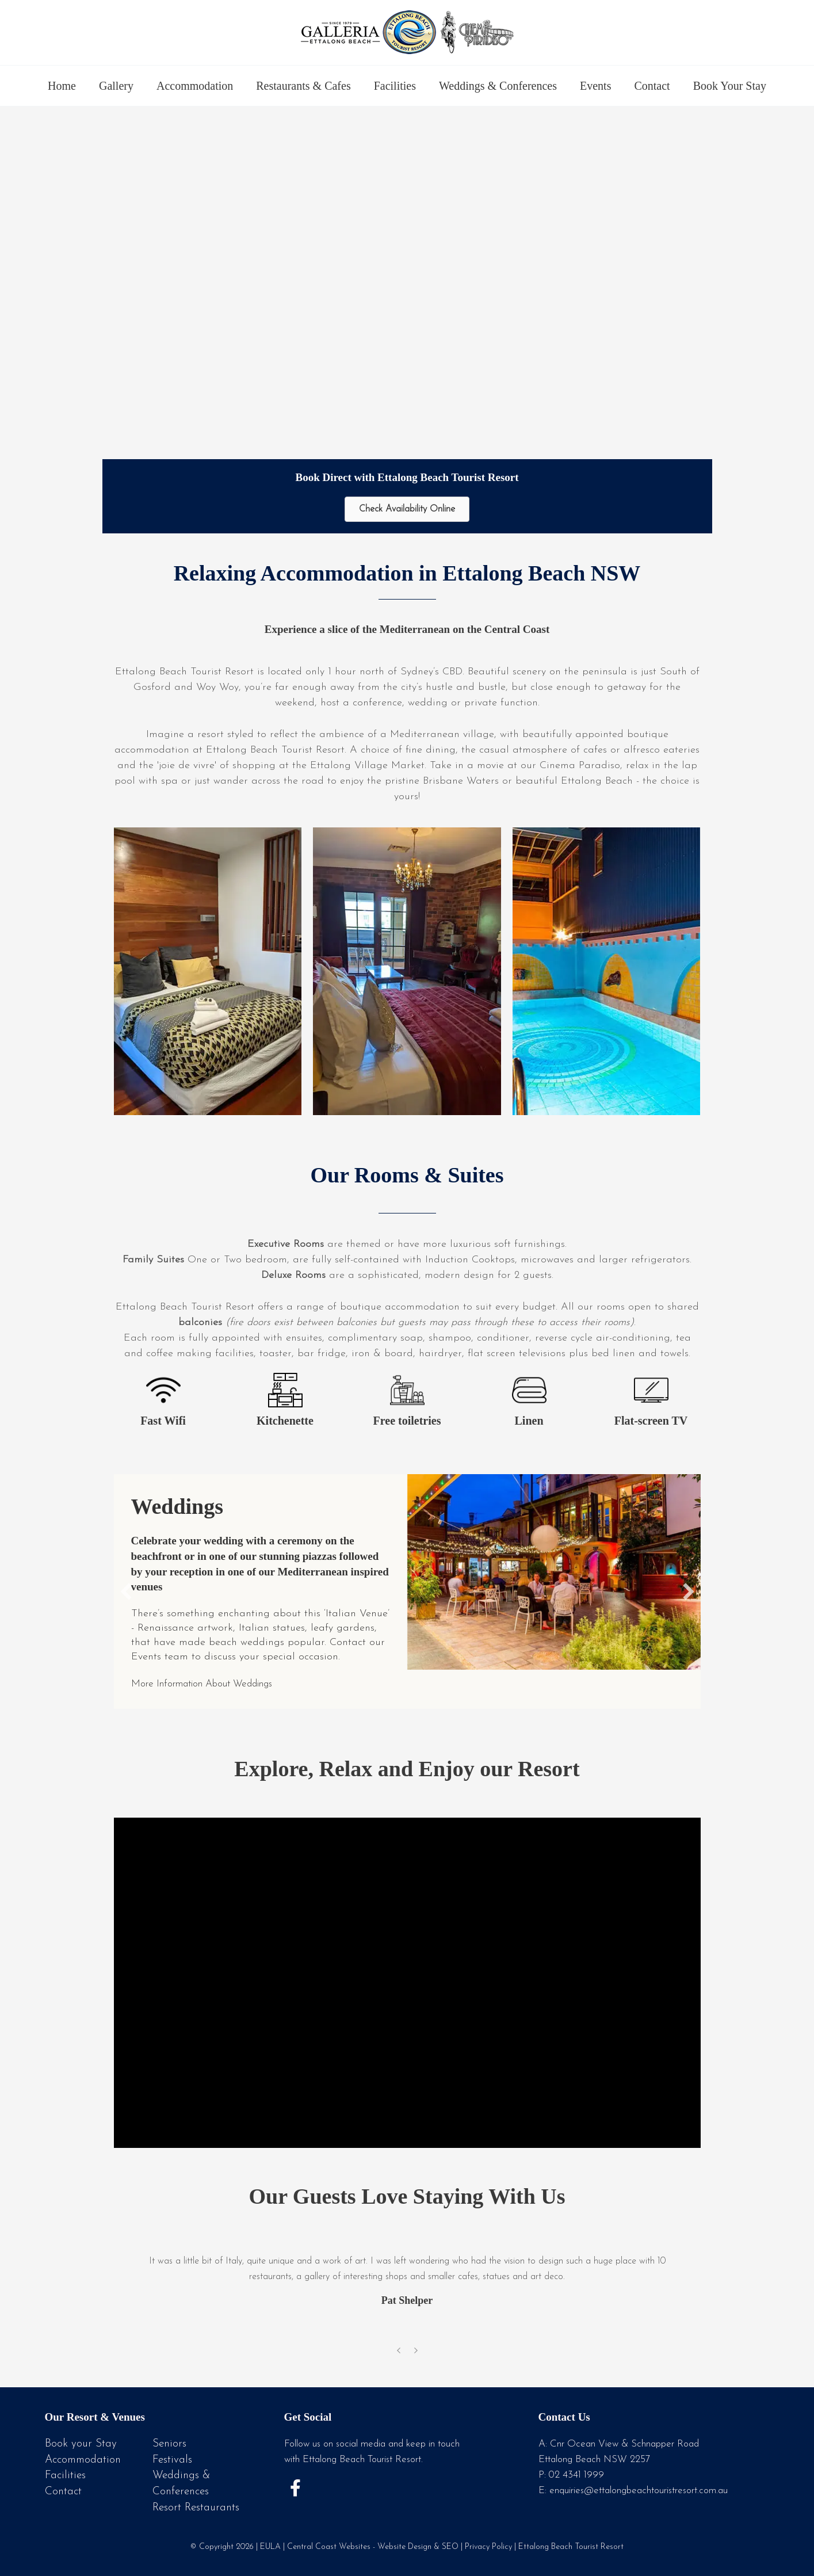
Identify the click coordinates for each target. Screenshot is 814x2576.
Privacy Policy (488, 2545)
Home (62, 85)
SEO (450, 2545)
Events (595, 85)
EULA (270, 2545)
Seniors (169, 2443)
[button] (126, 1591)
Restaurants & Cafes (303, 85)
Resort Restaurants (195, 2506)
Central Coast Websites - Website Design (359, 2545)
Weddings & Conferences (498, 85)
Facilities (395, 85)
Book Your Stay (729, 85)
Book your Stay (81, 2443)
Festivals (172, 2459)
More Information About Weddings (213, 1683)
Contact (652, 85)
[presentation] (398, 2353)
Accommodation (194, 85)
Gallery (116, 85)
